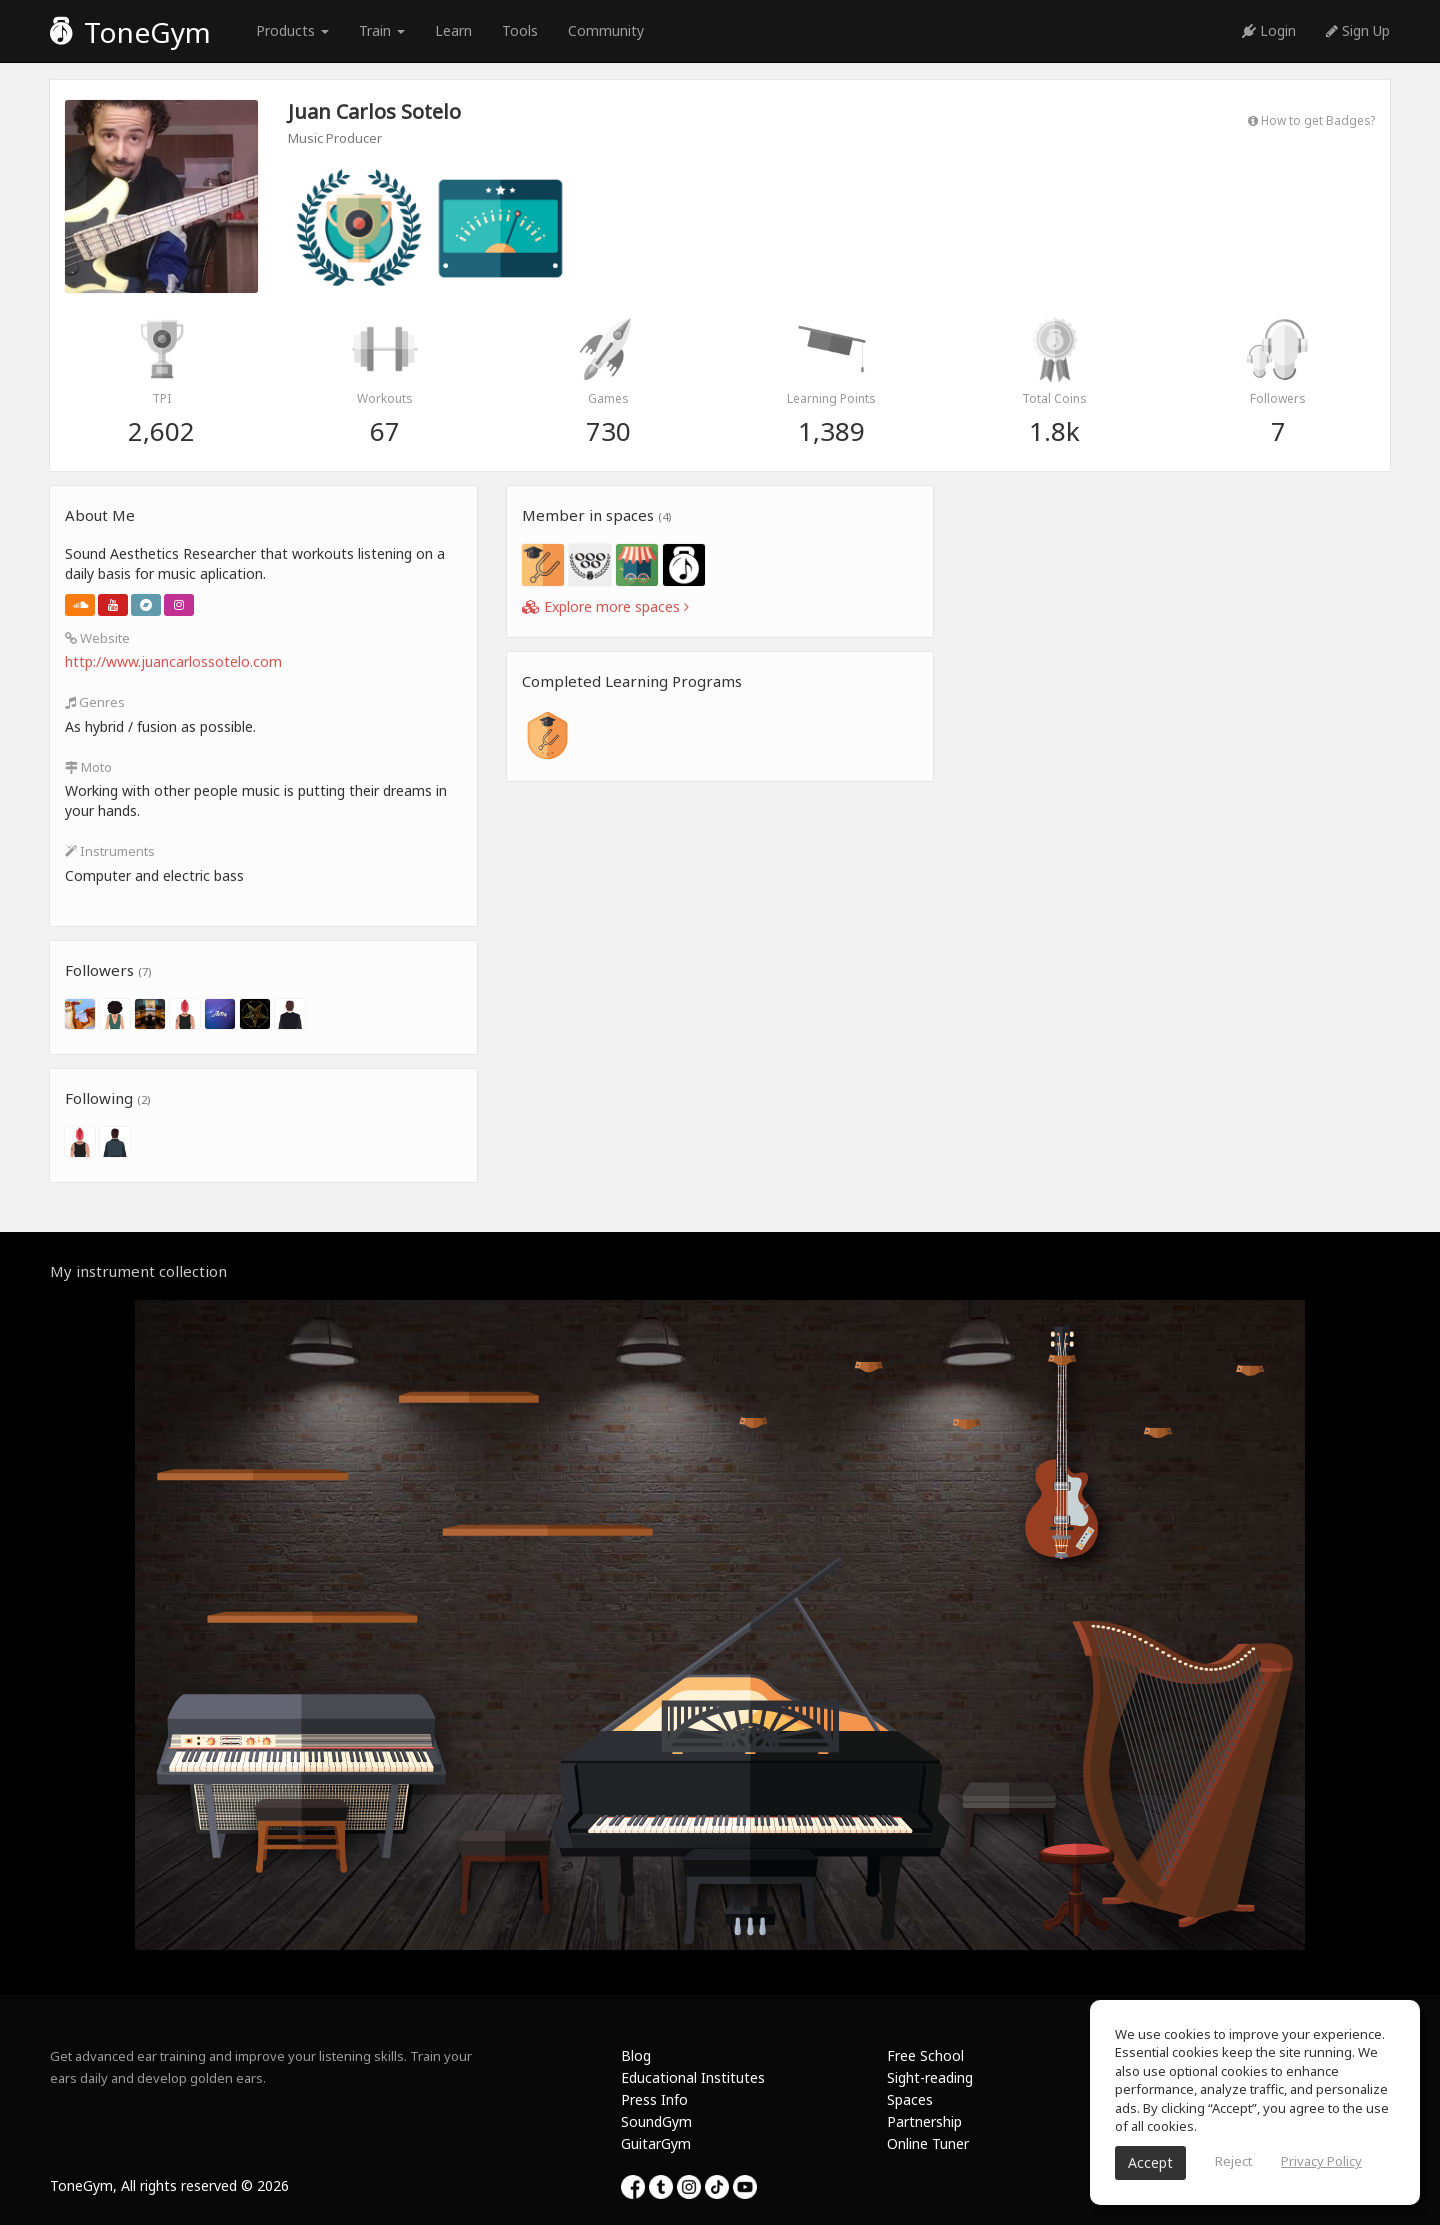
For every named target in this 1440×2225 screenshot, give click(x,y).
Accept (1150, 2162)
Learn (453, 30)
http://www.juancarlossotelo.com (173, 661)
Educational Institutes (693, 2077)
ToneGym (130, 32)
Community (606, 30)
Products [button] (292, 30)
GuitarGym (656, 2143)
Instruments (110, 851)
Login (1269, 30)
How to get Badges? (1311, 120)
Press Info (654, 2099)
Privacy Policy (1321, 2161)
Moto (88, 767)
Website (97, 638)
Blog (636, 2055)
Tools (520, 30)
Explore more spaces (605, 606)
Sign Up (1358, 30)
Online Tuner (928, 2143)
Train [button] (382, 30)
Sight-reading (930, 2077)
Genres (95, 702)
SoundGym (656, 2121)
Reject (1233, 2161)
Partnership (924, 2121)
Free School (925, 2055)
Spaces (910, 2099)
